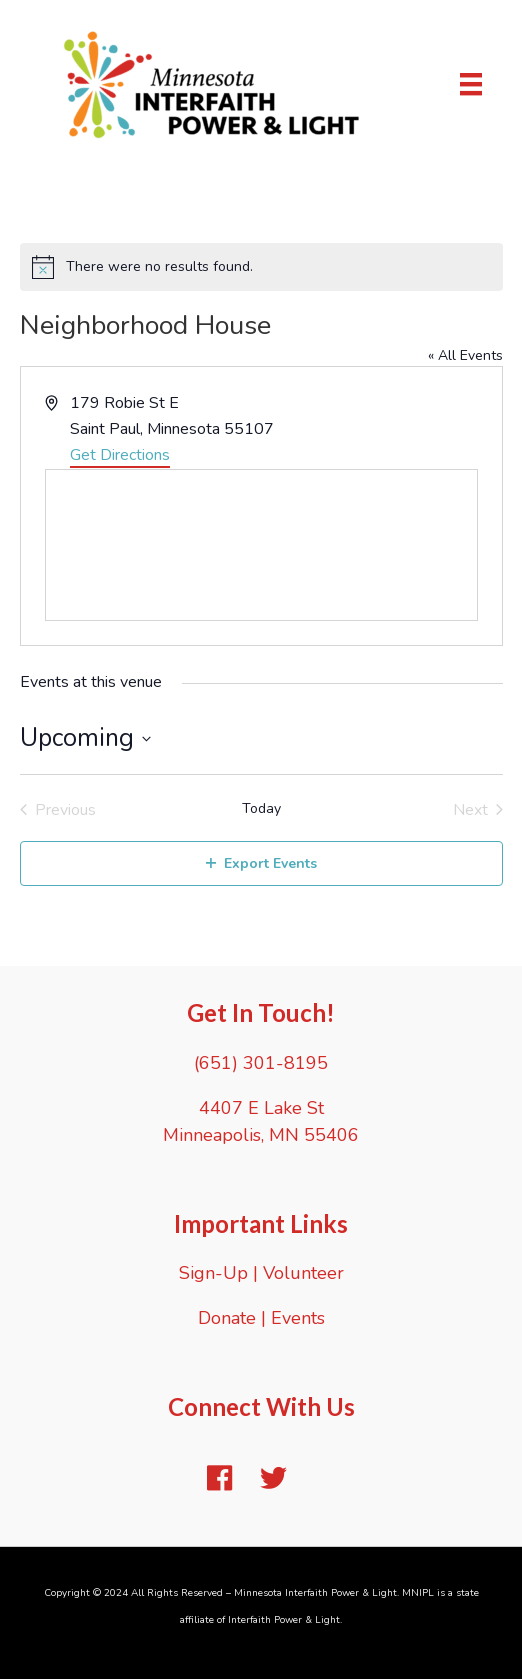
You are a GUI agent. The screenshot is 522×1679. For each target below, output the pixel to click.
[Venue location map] (261, 545)
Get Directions (120, 455)
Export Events (261, 863)
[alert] (261, 267)
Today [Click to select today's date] (261, 808)
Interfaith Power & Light (284, 1620)
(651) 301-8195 (261, 1063)
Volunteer (303, 1273)
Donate (227, 1318)
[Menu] (471, 84)
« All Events (465, 355)
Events (298, 1318)
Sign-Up (213, 1273)
